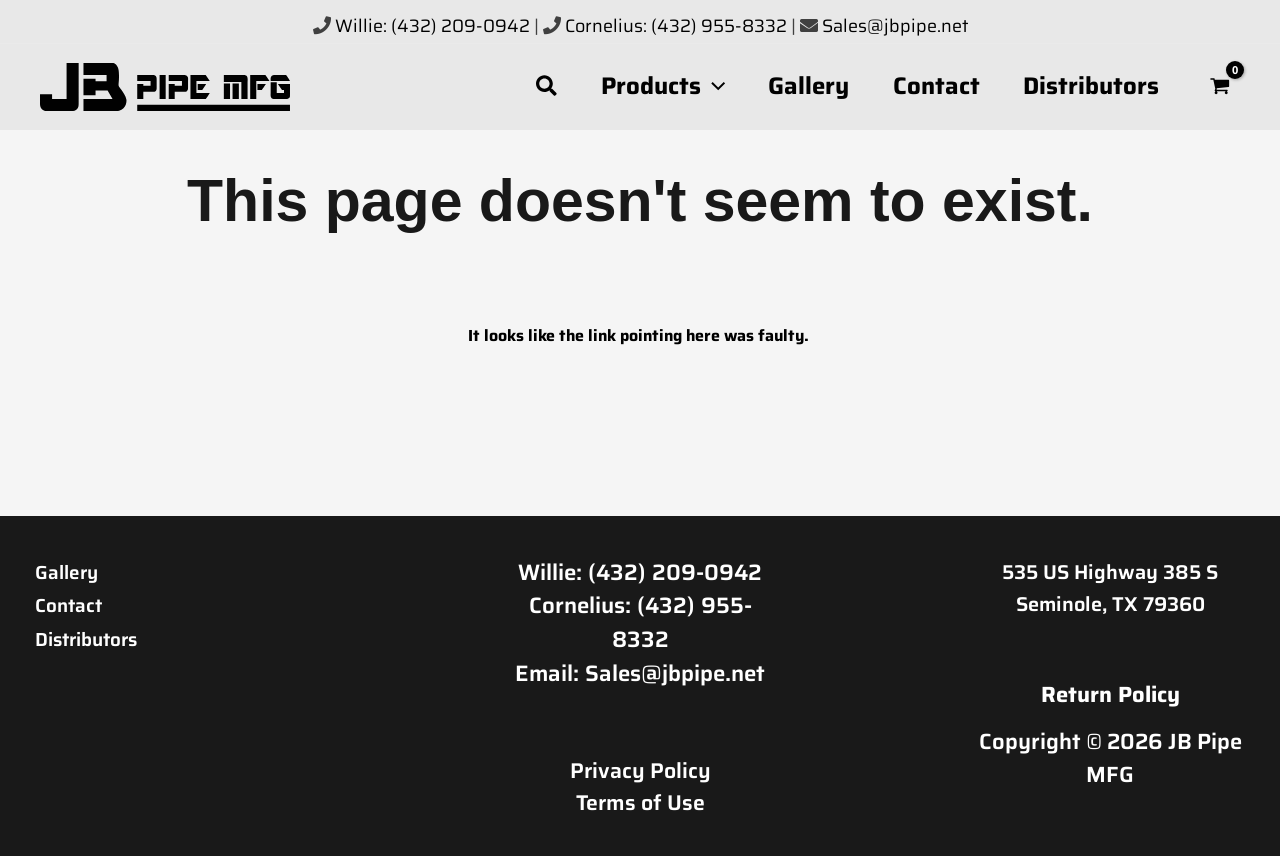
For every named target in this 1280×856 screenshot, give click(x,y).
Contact (74, 603)
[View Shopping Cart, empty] (1220, 87)
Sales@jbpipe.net (895, 26)
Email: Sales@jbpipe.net (640, 670)
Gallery (71, 571)
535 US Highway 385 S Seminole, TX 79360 (1110, 588)
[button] (529, 87)
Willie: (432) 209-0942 (432, 26)
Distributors (97, 636)
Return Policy (1110, 694)
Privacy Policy (640, 767)
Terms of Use (640, 799)
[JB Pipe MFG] (165, 85)
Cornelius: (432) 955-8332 (678, 26)
